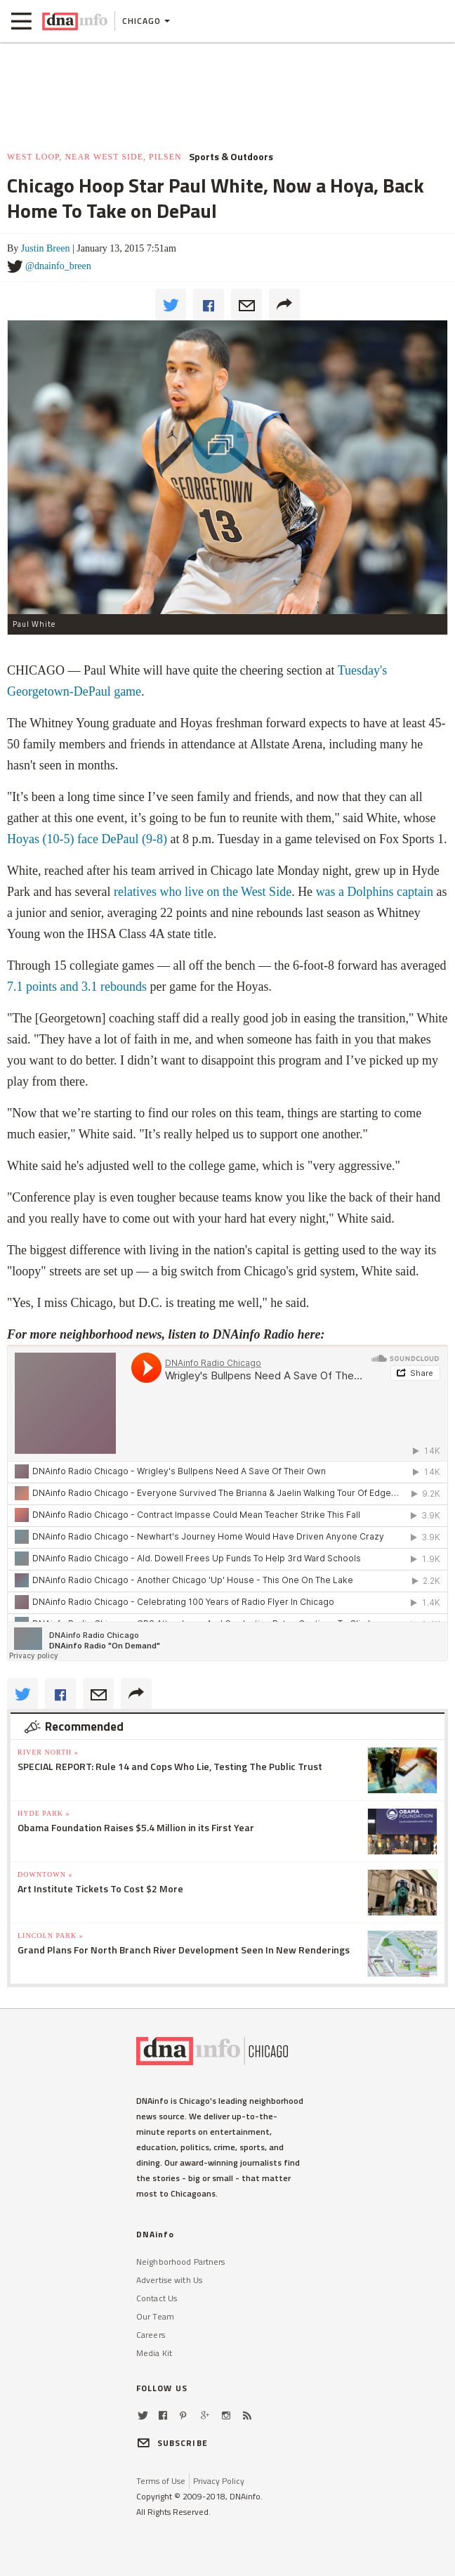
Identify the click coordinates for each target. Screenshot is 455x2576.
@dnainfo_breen (58, 266)
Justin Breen (45, 248)
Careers (150, 2334)
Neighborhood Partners (180, 2261)
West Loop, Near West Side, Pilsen (94, 157)
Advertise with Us (169, 2279)
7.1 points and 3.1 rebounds (77, 987)
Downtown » (45, 1874)
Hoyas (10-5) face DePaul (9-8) (87, 839)
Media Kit (154, 2353)
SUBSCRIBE (172, 2443)
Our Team (155, 2316)
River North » (48, 1752)
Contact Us (156, 2298)
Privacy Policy (218, 2480)
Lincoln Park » (51, 1935)
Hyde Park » (44, 1813)
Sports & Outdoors (231, 156)
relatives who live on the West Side (202, 892)
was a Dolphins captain (374, 892)
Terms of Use (160, 2480)
